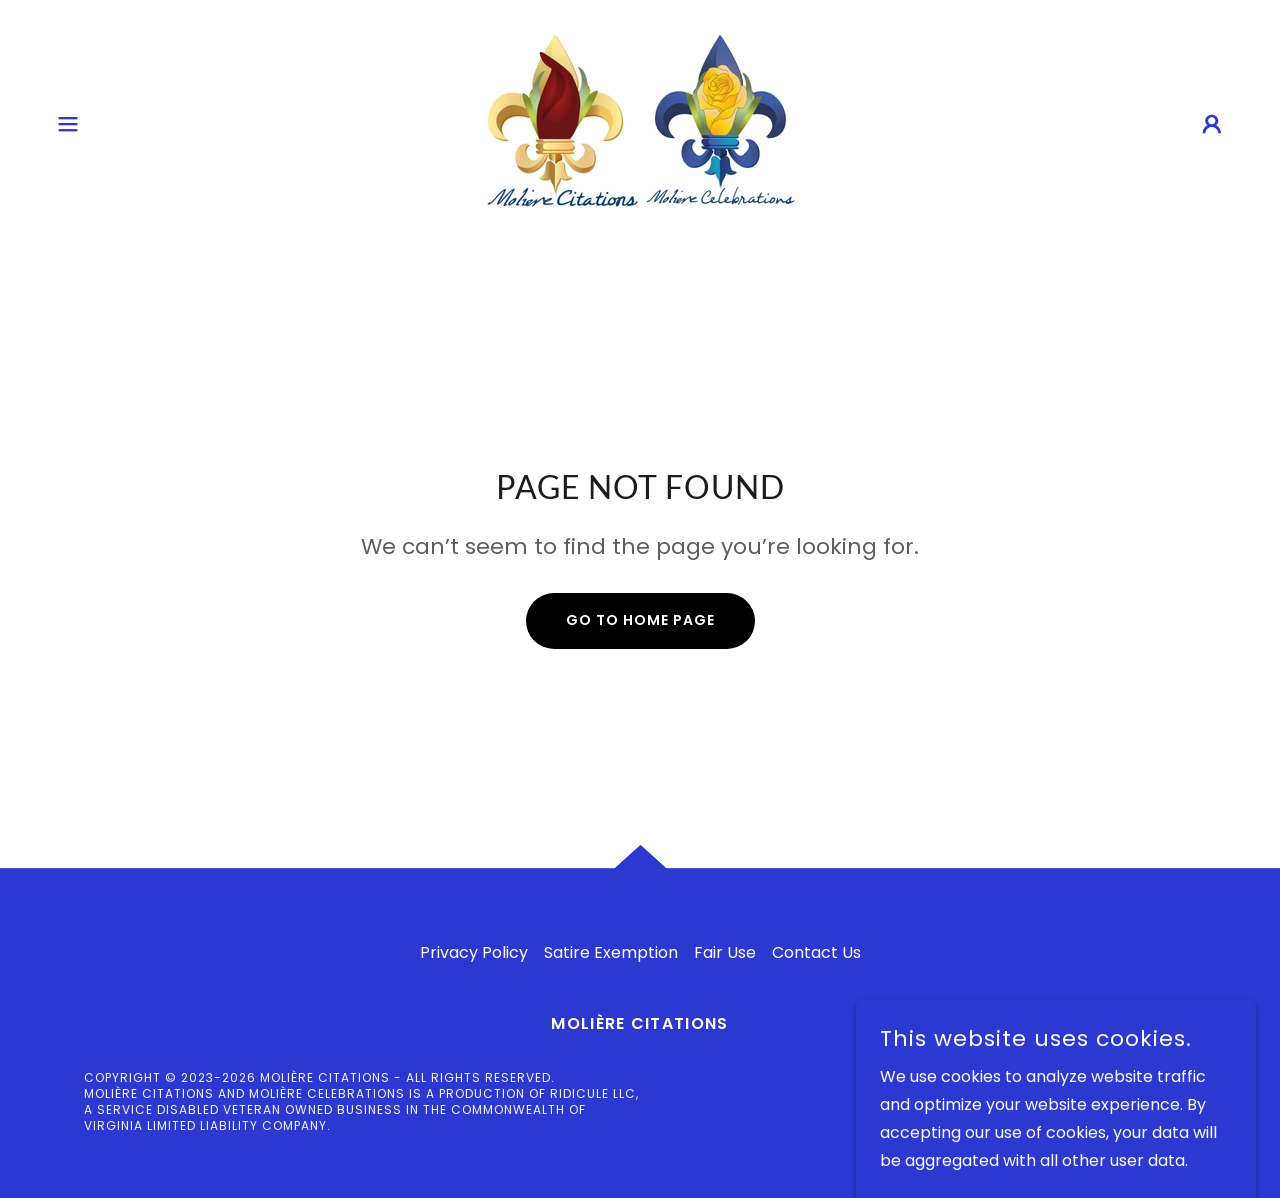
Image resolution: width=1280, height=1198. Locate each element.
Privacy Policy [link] (474, 952)
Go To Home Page (640, 620)
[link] (639, 122)
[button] (68, 124)
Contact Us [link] (816, 952)
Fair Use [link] (725, 952)
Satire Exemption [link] (611, 952)
